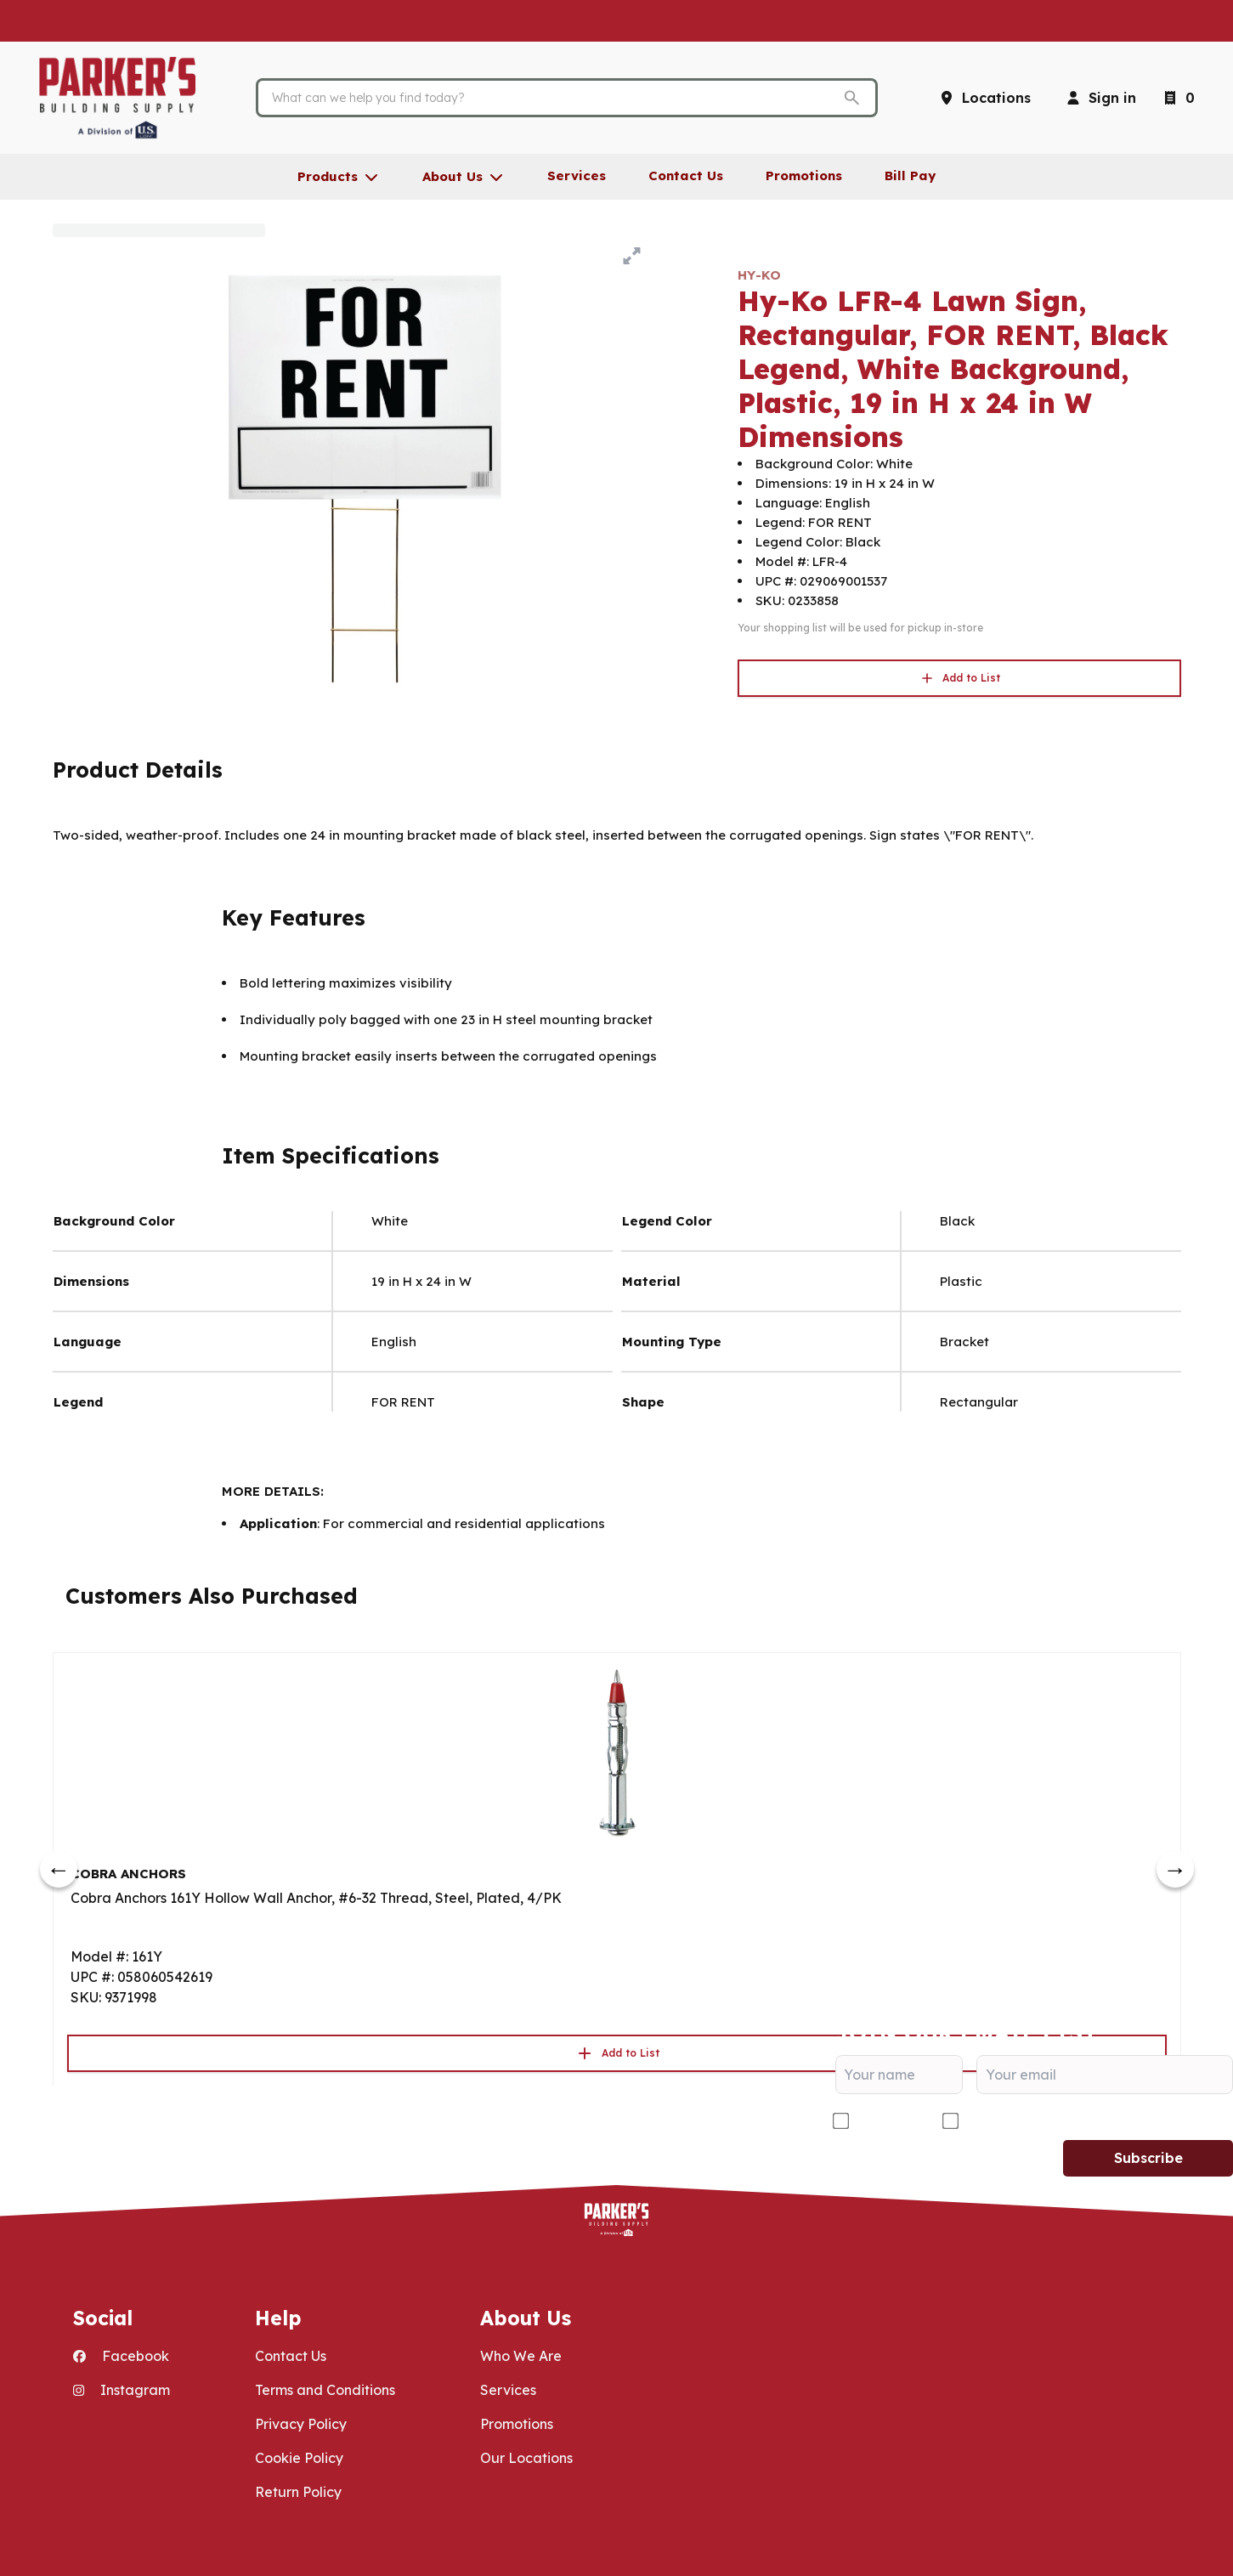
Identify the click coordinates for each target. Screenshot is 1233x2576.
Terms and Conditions (325, 2389)
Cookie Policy (299, 2457)
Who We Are (521, 2355)
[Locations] (984, 98)
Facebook (121, 2355)
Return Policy (298, 2491)
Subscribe (1148, 2157)
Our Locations (526, 2457)
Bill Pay (910, 175)
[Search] (553, 98)
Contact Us (290, 2355)
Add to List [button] (959, 678)
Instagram (121, 2389)
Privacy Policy (301, 2423)
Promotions (516, 2423)
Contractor (889, 2121)
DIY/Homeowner (1019, 2121)
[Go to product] (617, 1752)
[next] (1175, 1869)
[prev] (58, 1869)
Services (508, 2389)
